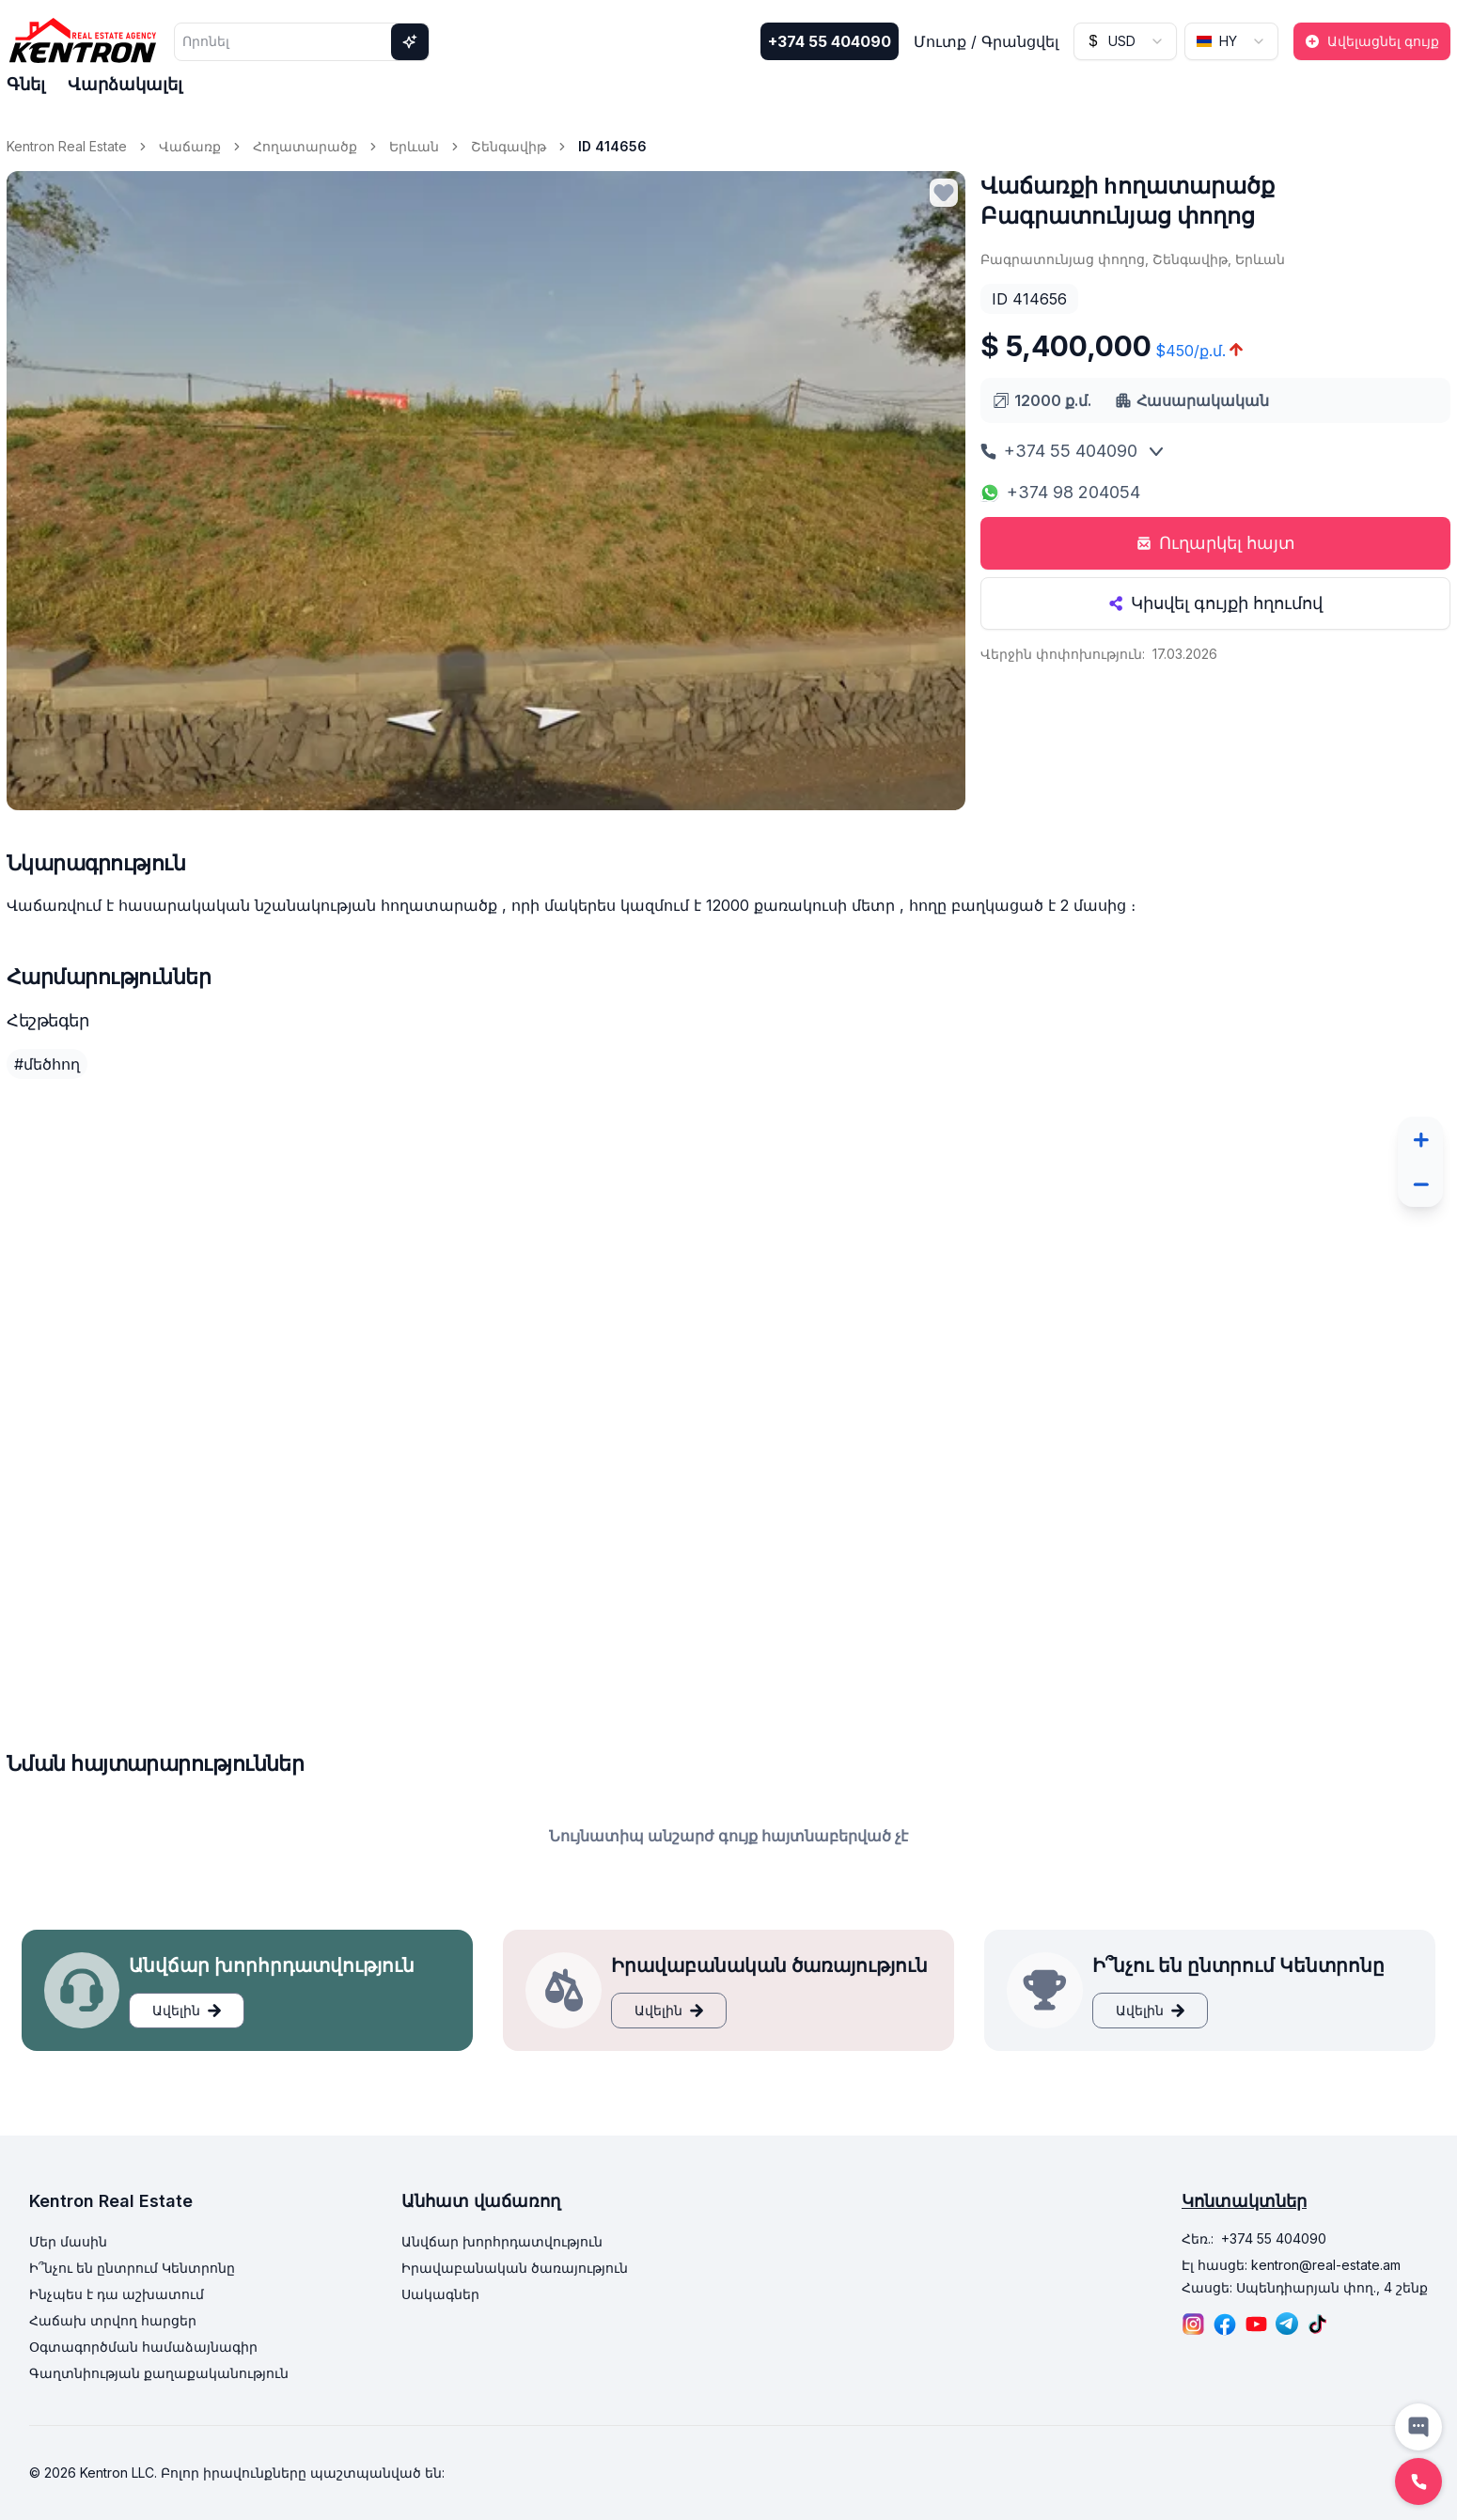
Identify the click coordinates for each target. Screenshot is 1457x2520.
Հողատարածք (305, 146)
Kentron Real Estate (67, 146)
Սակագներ (440, 2294)
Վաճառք (190, 146)
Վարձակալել (125, 84)
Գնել (26, 84)
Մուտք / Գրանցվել (986, 41)
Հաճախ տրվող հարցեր (112, 2320)
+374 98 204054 (1060, 492)
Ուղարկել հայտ (1215, 543)
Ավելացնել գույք (1372, 41)
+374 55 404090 (829, 41)
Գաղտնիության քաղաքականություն (159, 2373)
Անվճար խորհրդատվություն (502, 2241)
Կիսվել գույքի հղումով (1215, 603)
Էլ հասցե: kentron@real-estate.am (1291, 2265)
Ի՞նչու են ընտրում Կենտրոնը (132, 2268)
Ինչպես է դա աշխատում (116, 2294)
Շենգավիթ (508, 146)
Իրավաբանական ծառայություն (514, 2268)
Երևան (414, 146)
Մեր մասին (68, 2241)
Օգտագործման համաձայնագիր (143, 2347)
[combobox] (1125, 41)
